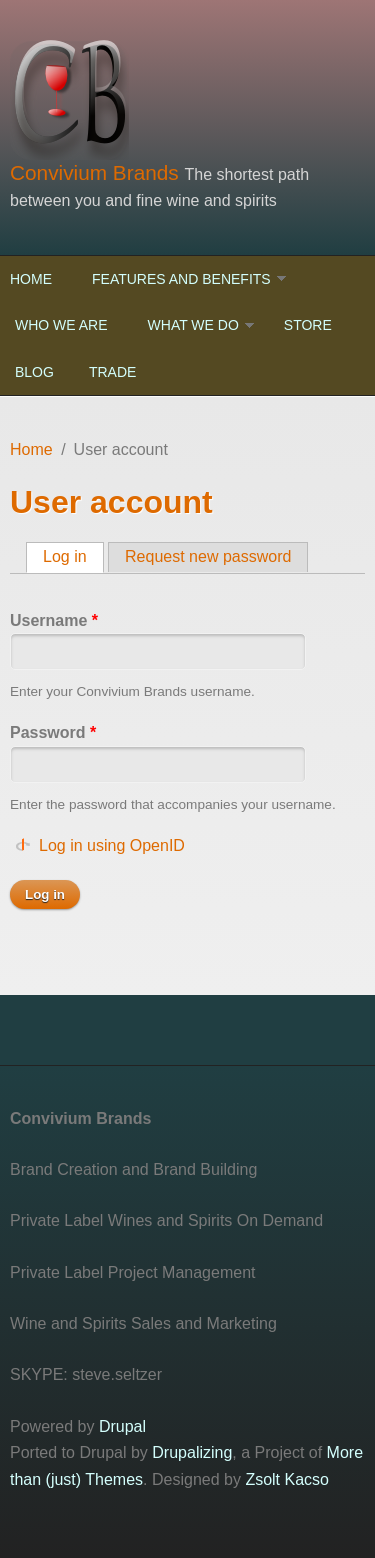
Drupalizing (192, 1452)
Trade (112, 372)
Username (54, 620)
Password (53, 732)
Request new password (208, 556)
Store (308, 325)
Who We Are (61, 325)
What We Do (193, 325)
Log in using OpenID (112, 845)
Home (31, 279)
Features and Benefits (181, 279)
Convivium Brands (97, 172)
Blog (34, 372)
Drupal (122, 1426)
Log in (73, 556)
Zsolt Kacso (287, 1479)
